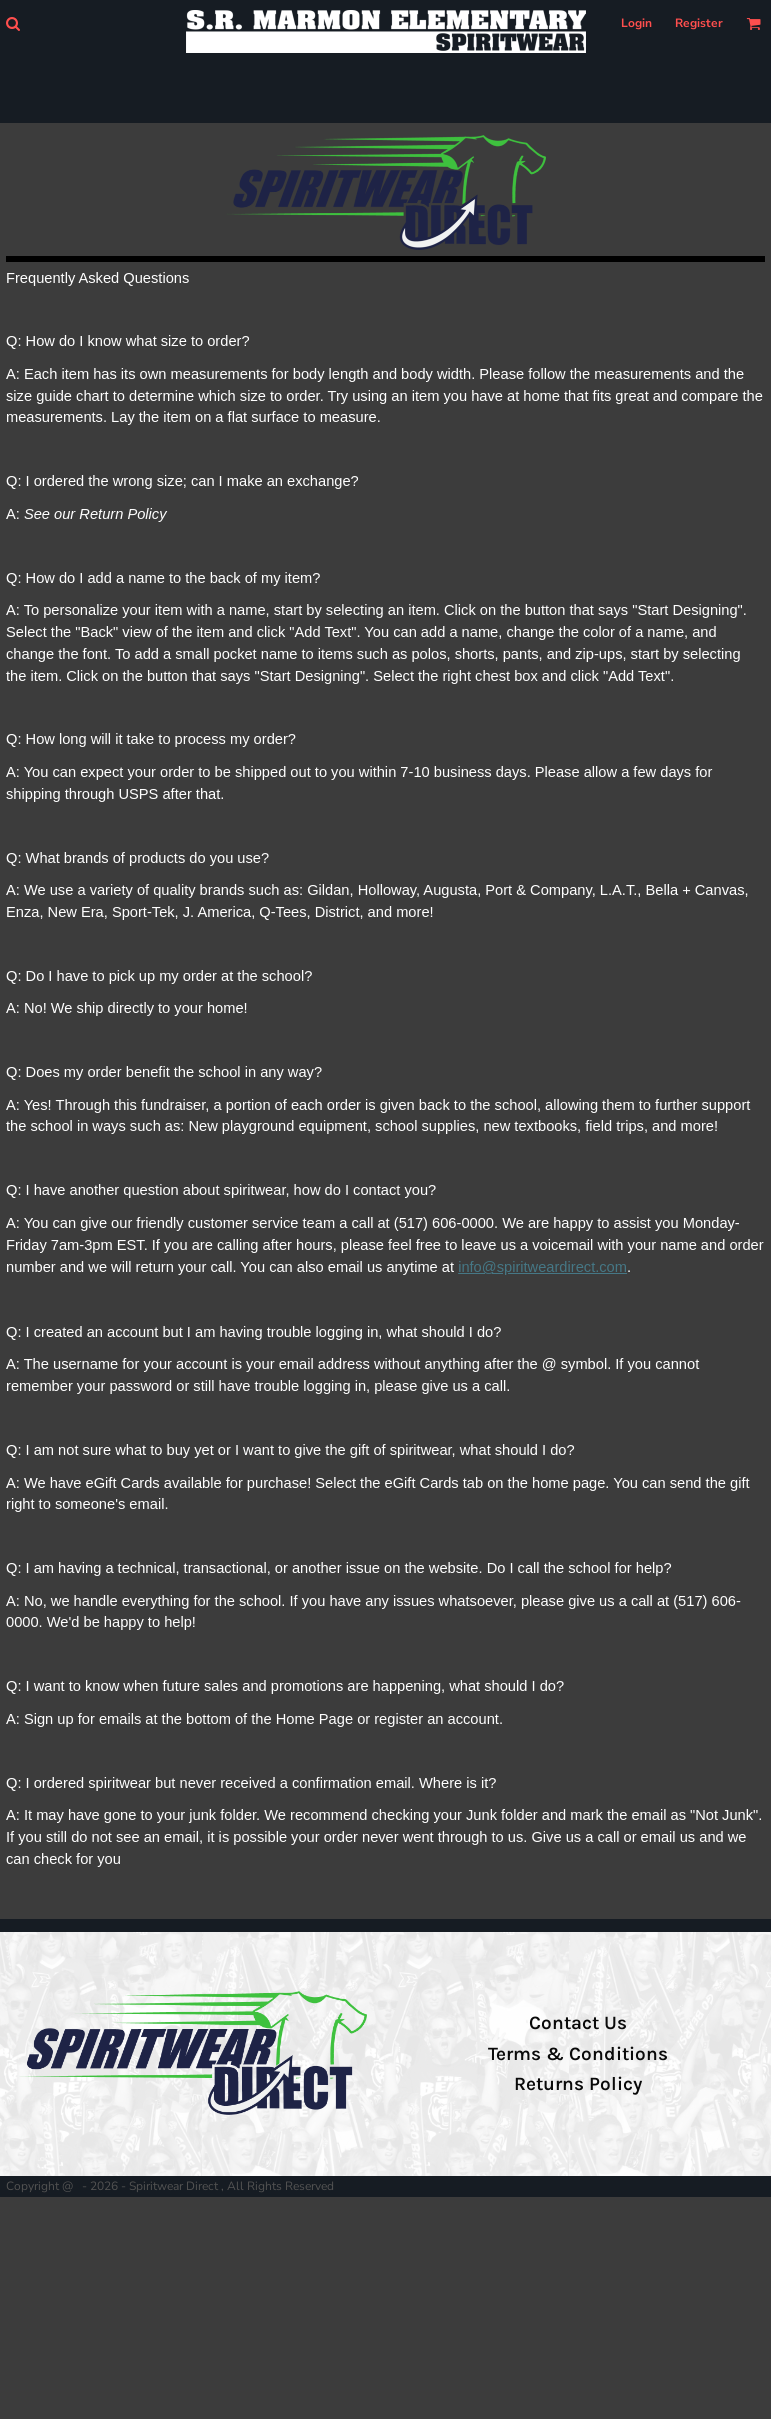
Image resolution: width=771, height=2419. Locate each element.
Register (699, 23)
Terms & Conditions (578, 2054)
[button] (12, 23)
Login (636, 23)
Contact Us (578, 2023)
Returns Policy (578, 2084)
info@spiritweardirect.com (542, 1267)
